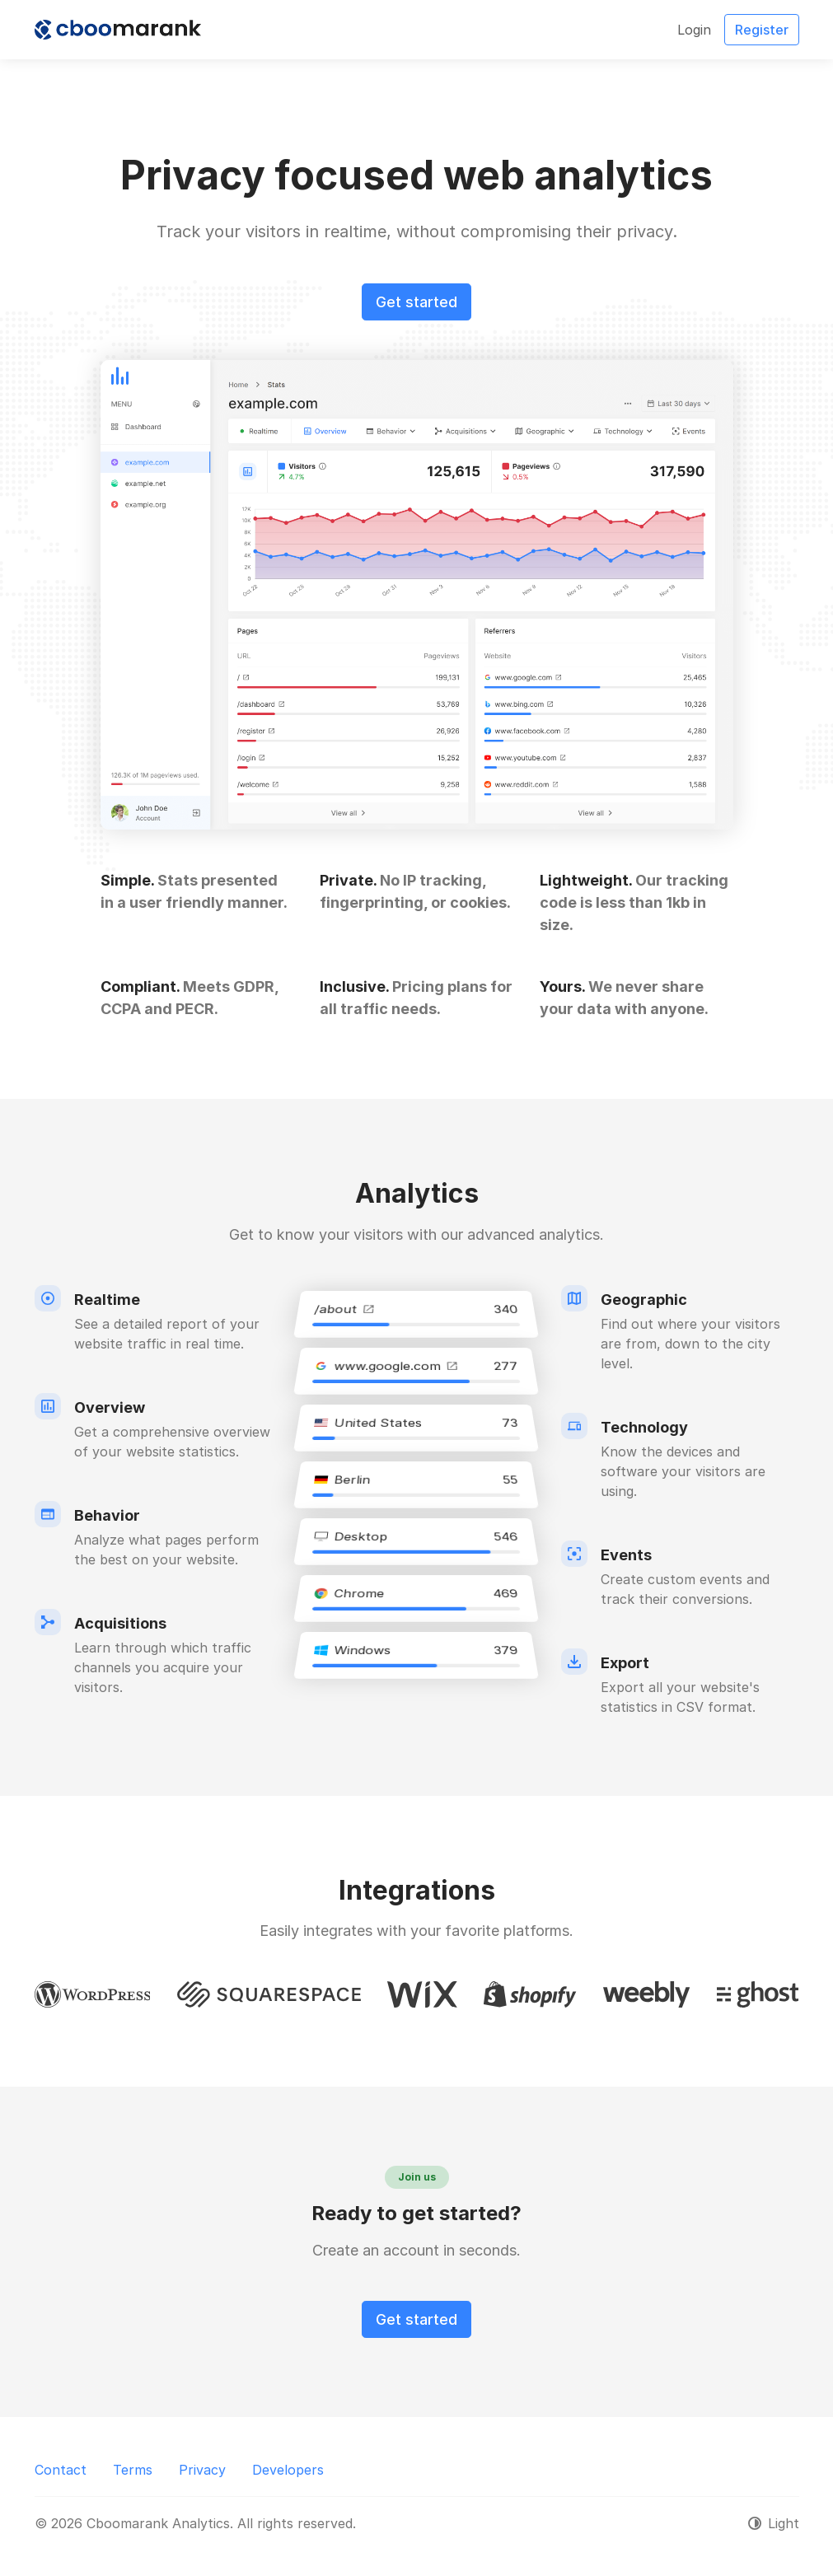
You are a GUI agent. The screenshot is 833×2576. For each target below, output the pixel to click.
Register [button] (762, 29)
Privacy (202, 2469)
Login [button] (694, 29)
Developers (288, 2469)
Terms (132, 2469)
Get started (416, 302)
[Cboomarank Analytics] (118, 29)
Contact (61, 2469)
